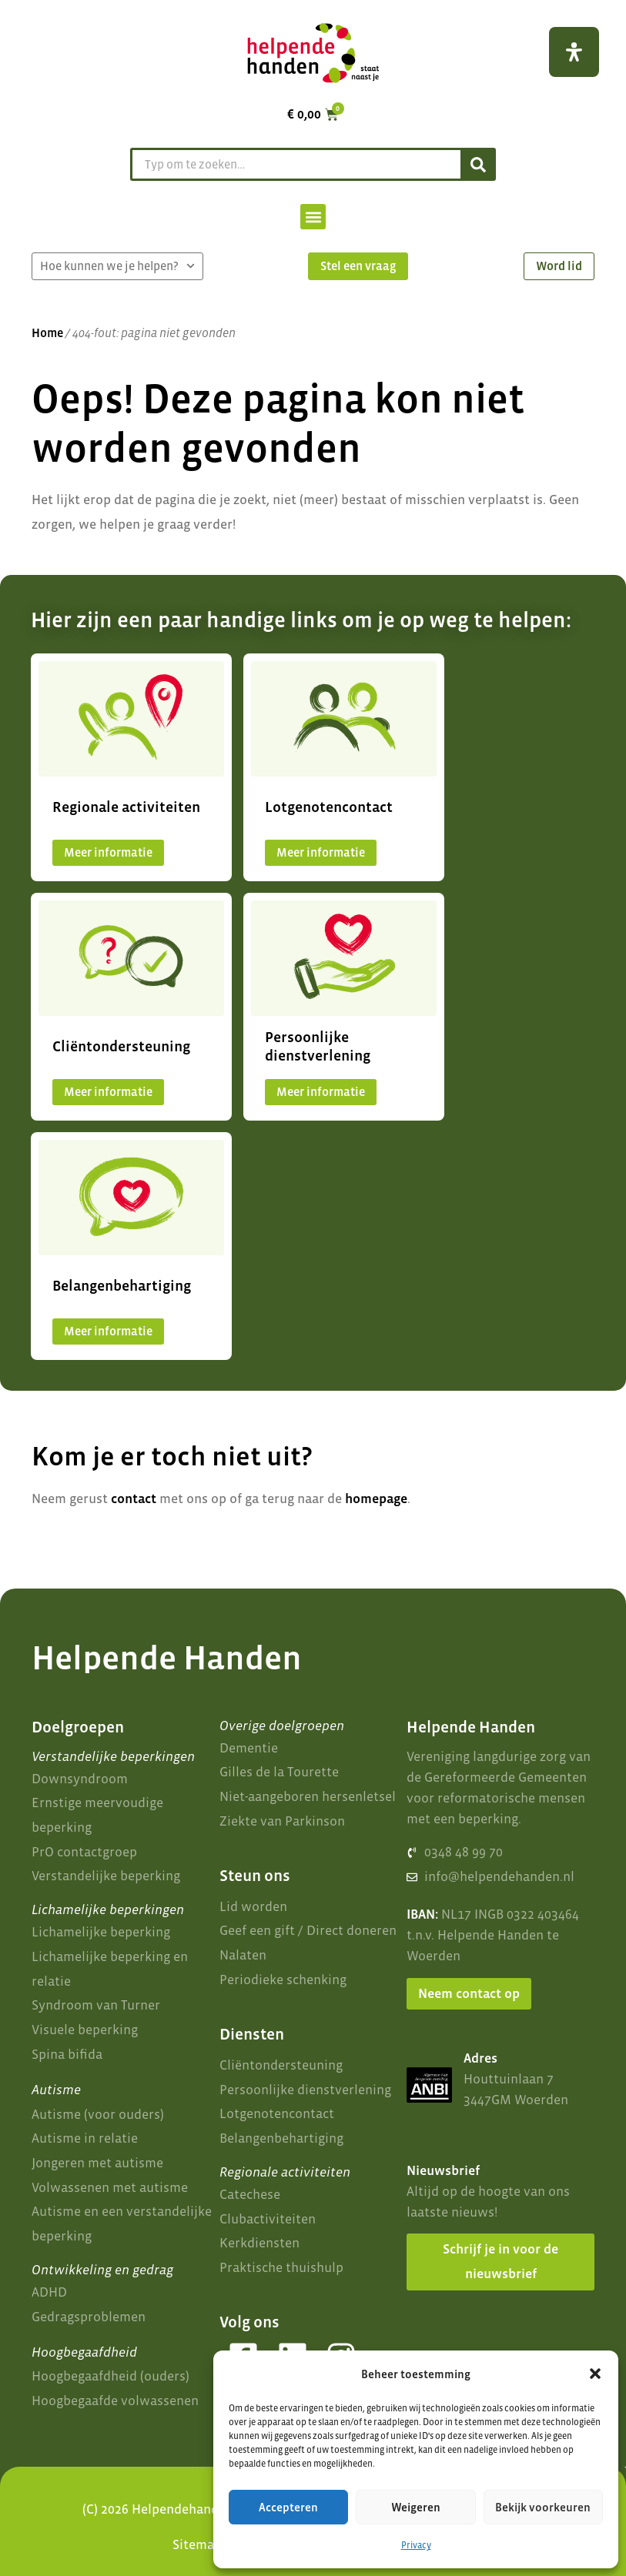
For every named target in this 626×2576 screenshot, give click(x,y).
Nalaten (242, 1955)
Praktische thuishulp (281, 2267)
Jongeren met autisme (97, 2162)
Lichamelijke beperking (101, 1932)
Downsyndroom (80, 1778)
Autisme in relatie (85, 2138)
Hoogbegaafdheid (84, 2352)
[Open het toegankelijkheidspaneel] (574, 52)
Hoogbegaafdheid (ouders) (110, 2376)
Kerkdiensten (259, 2242)
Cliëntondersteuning (281, 2065)
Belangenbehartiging (281, 2138)
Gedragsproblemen (89, 2316)
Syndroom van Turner (96, 2005)
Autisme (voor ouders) (98, 2114)
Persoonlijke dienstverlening (305, 2089)
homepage (376, 1498)
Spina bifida (67, 2054)
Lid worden (253, 1906)
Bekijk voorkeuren (543, 2507)
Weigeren (415, 2507)
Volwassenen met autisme (110, 2187)
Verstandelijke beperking (106, 1875)
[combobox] (293, 164)
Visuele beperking (85, 2029)
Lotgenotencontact (276, 2113)
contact (133, 1498)
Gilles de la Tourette (279, 1771)
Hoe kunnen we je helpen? (117, 266)
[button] (595, 2373)
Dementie (248, 1748)
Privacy (416, 2545)
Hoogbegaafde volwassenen (115, 2400)
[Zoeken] (477, 164)
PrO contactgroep (84, 1851)
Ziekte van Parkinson (282, 1821)
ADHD (49, 2292)
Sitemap (197, 2544)
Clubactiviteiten (267, 2219)
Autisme (56, 2089)
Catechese (249, 2194)
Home (47, 332)
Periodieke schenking (282, 1979)
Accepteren (288, 2507)
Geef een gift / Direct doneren (308, 1930)
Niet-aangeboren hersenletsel (307, 1796)
